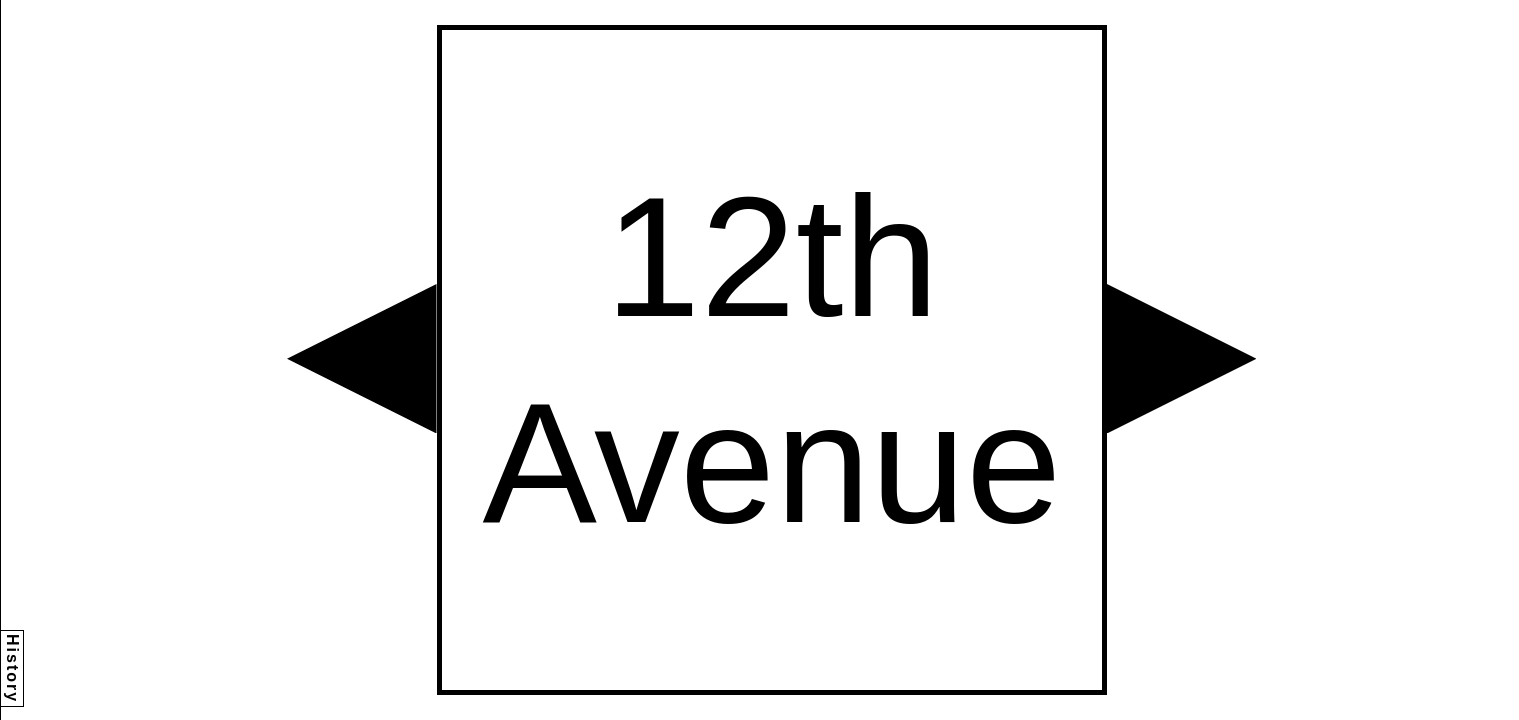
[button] (362, 359)
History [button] (12, 668)
